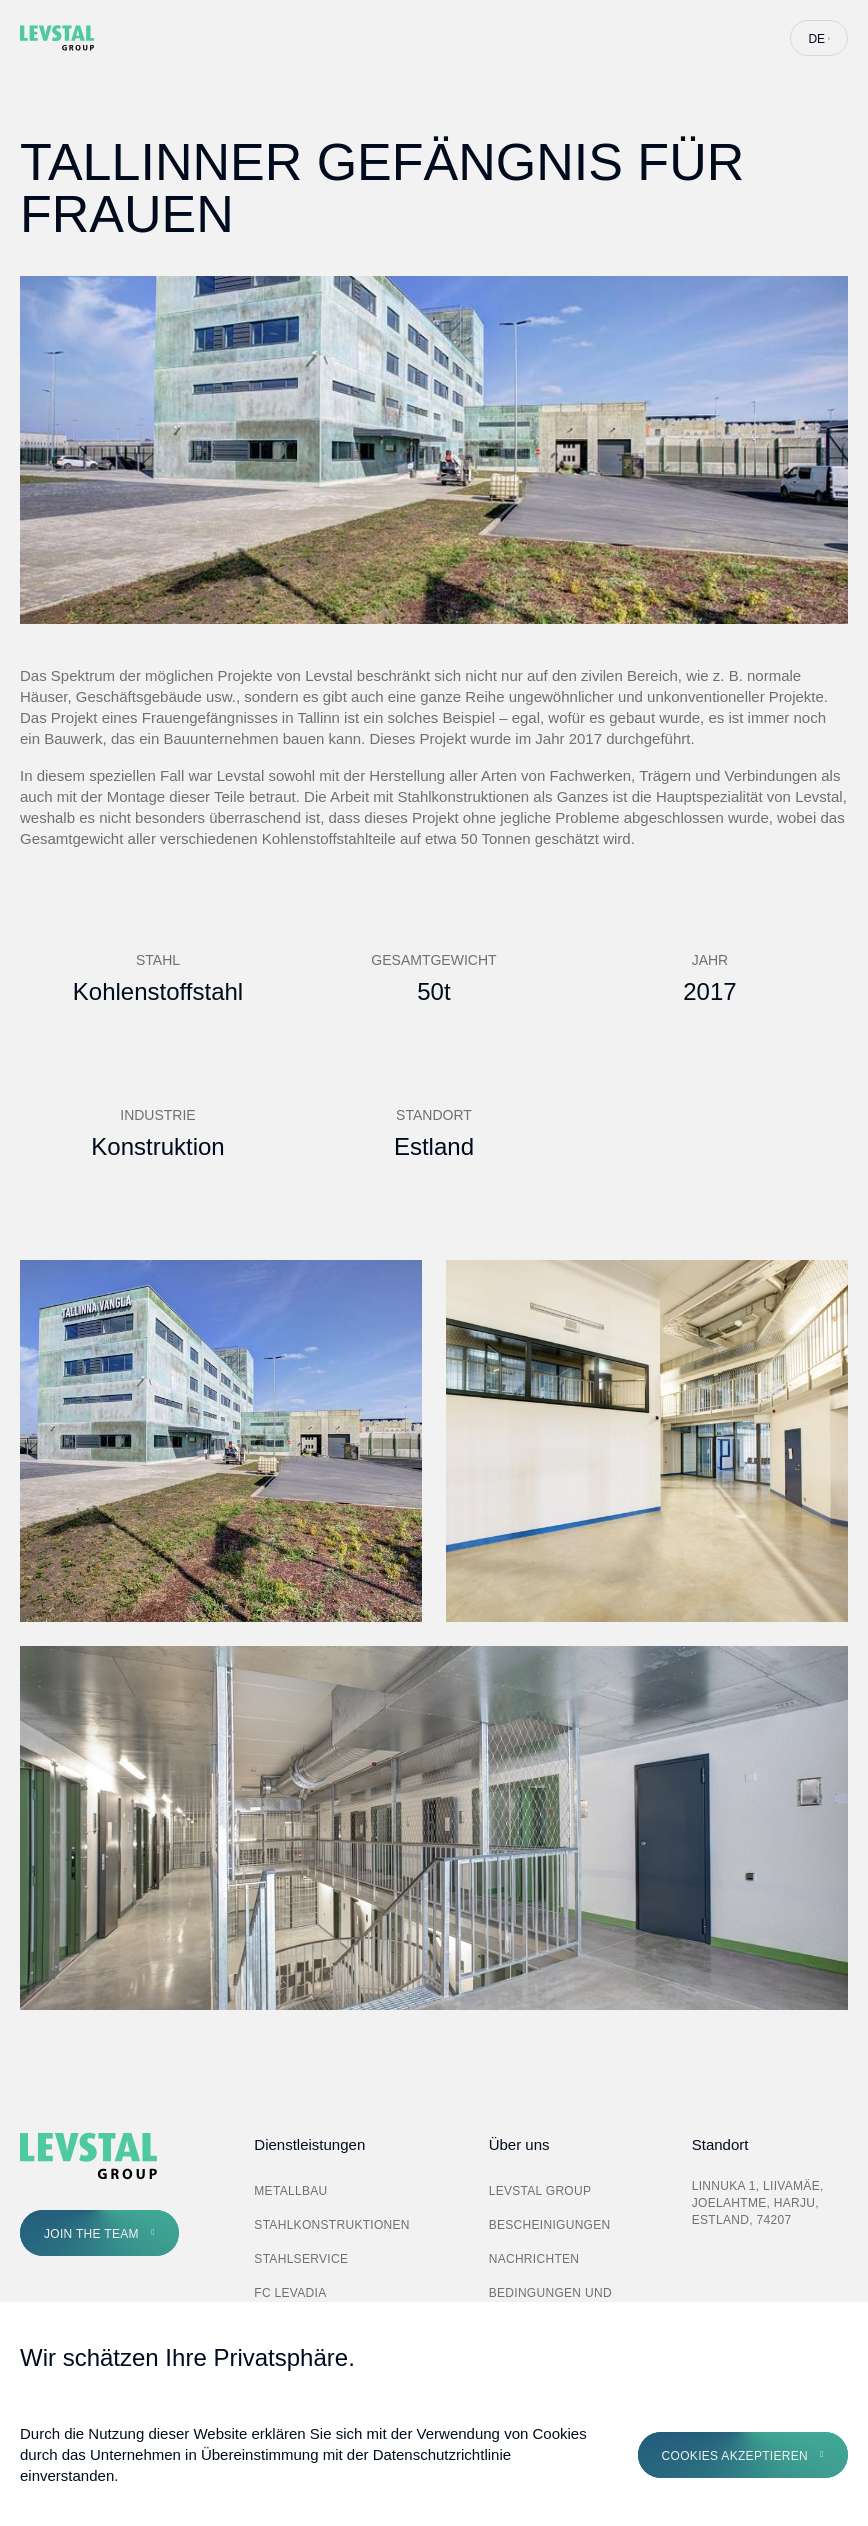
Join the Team (91, 2234)
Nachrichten (534, 2259)
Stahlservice (301, 2259)
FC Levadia (290, 2293)
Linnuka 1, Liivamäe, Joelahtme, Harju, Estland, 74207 (758, 2203)
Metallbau (290, 2191)
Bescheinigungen (550, 2225)
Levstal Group (540, 2191)
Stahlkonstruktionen (332, 2225)
